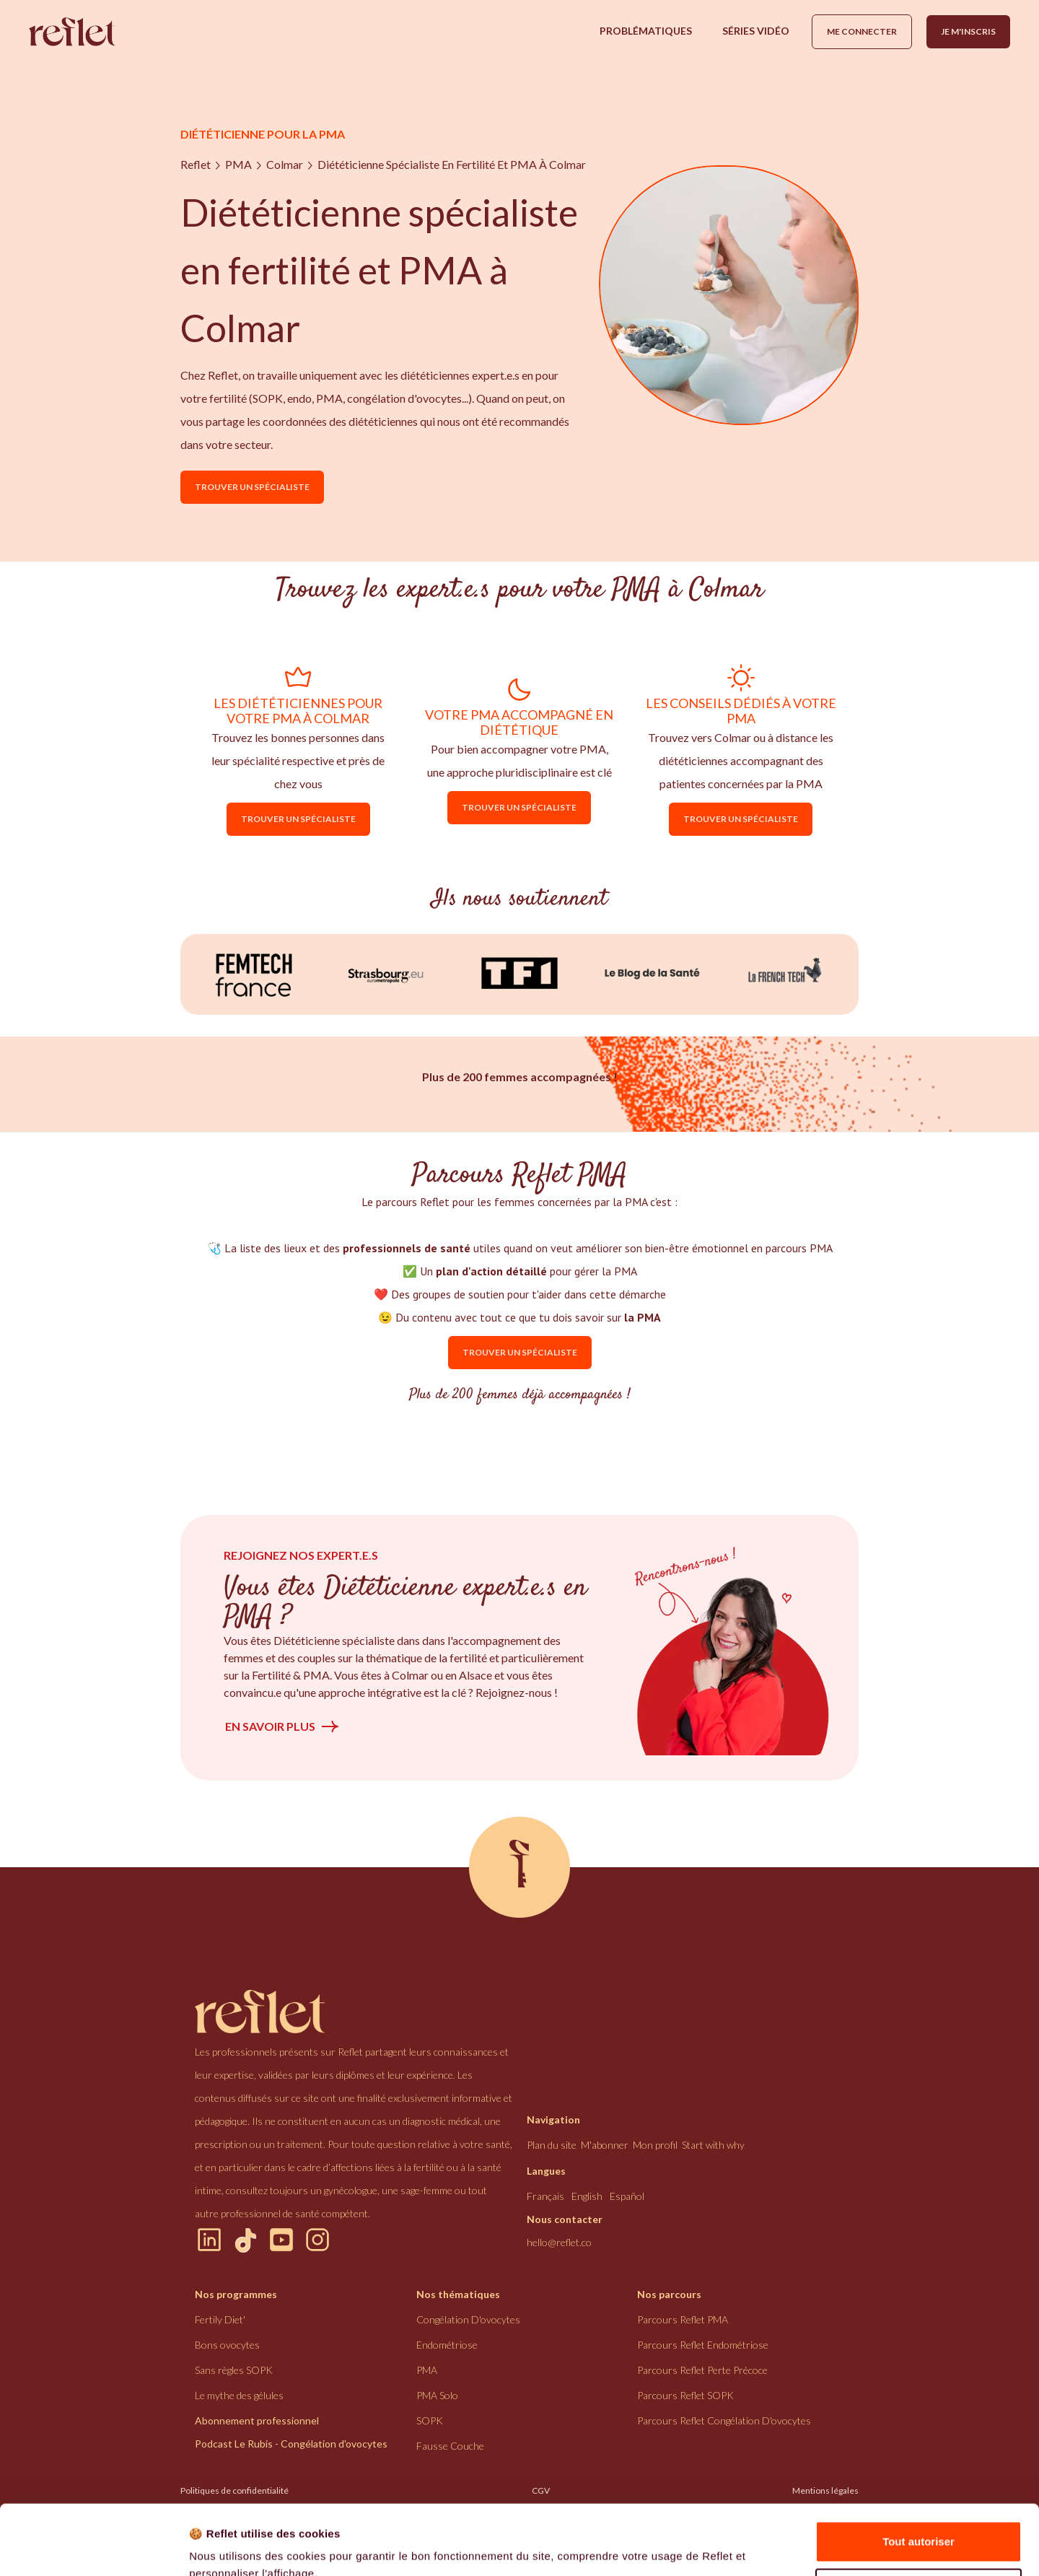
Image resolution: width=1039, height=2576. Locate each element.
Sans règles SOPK (234, 2370)
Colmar (284, 164)
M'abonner (604, 2145)
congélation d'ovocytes (468, 2319)
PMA (238, 164)
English (586, 2196)
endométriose (447, 2345)
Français (545, 2196)
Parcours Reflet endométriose (702, 2345)
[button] (645, 31)
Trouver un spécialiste (252, 486)
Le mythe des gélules (239, 2395)
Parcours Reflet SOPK (685, 2395)
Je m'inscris (968, 31)
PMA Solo (437, 2395)
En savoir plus (270, 1726)
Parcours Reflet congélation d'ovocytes (724, 2420)
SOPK (429, 2420)
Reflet (195, 164)
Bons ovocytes (227, 2345)
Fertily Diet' (220, 2319)
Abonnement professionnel (257, 2420)
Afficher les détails (237, 2547)
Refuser (918, 2523)
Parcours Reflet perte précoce (702, 2370)
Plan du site (552, 2145)
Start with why (713, 2145)
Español (627, 2196)
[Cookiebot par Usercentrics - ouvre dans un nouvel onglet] (93, 2548)
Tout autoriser (918, 2476)
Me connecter (862, 31)
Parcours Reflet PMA (682, 2319)
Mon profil (655, 2145)
